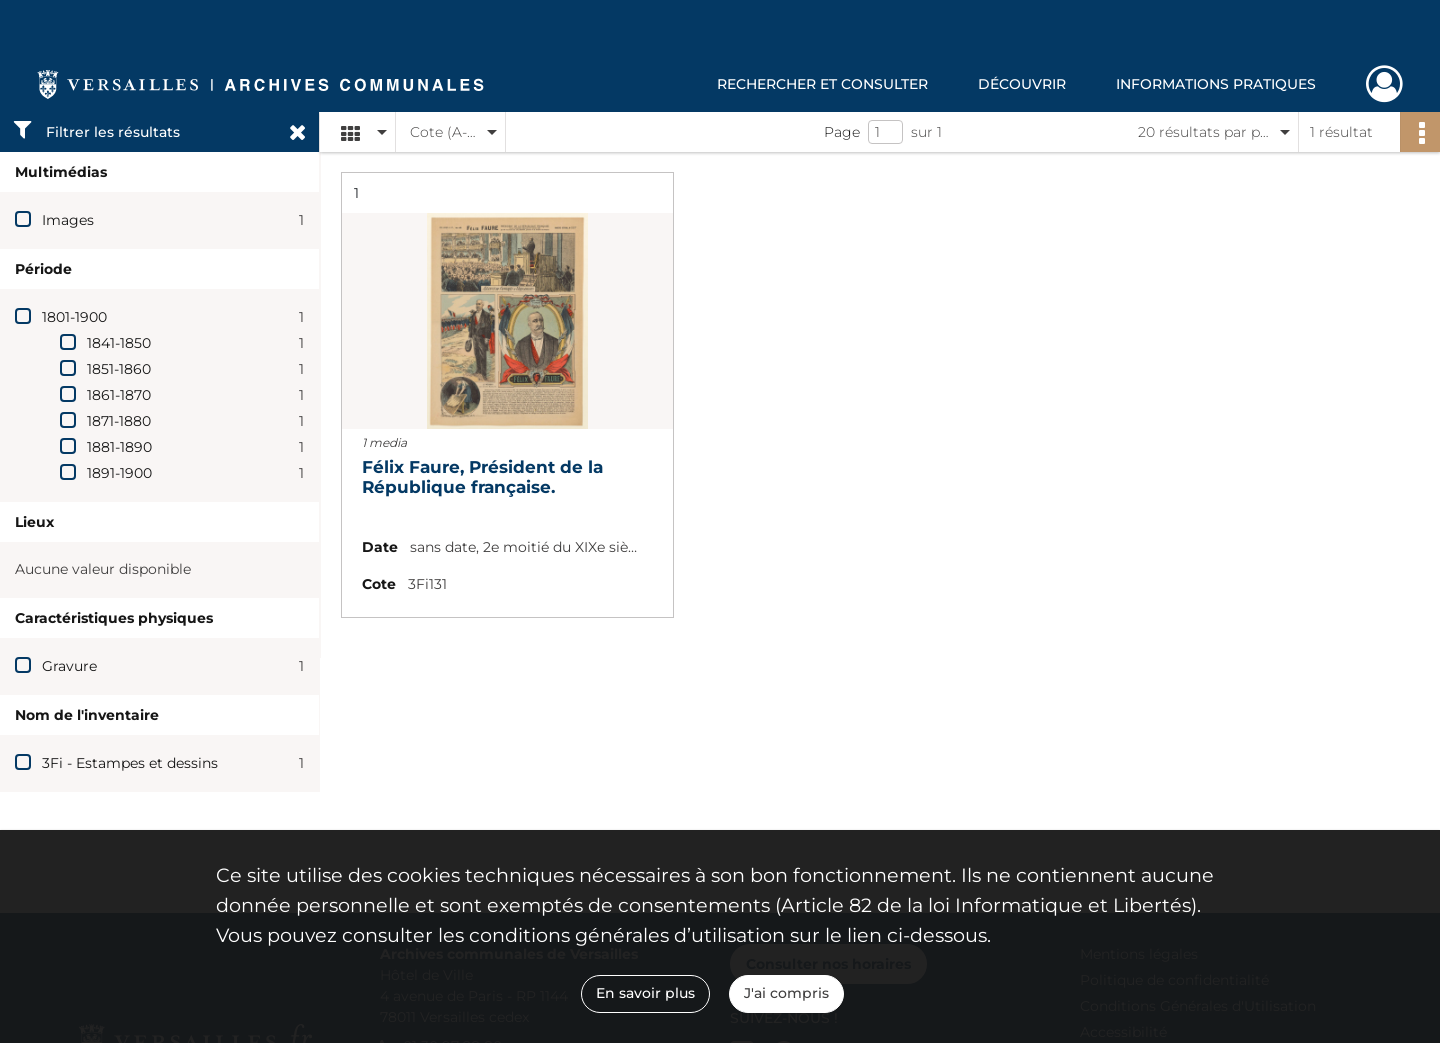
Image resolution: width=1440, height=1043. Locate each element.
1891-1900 (119, 473)
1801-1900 (74, 317)
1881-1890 (119, 447)
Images (68, 220)
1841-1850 (119, 343)
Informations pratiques (1216, 84)
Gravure (69, 666)
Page (842, 132)
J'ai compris (786, 993)
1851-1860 (119, 369)
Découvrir (1022, 84)
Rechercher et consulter (822, 84)
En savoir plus (645, 993)
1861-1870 (119, 395)
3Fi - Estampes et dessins (130, 763)
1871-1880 (119, 421)
